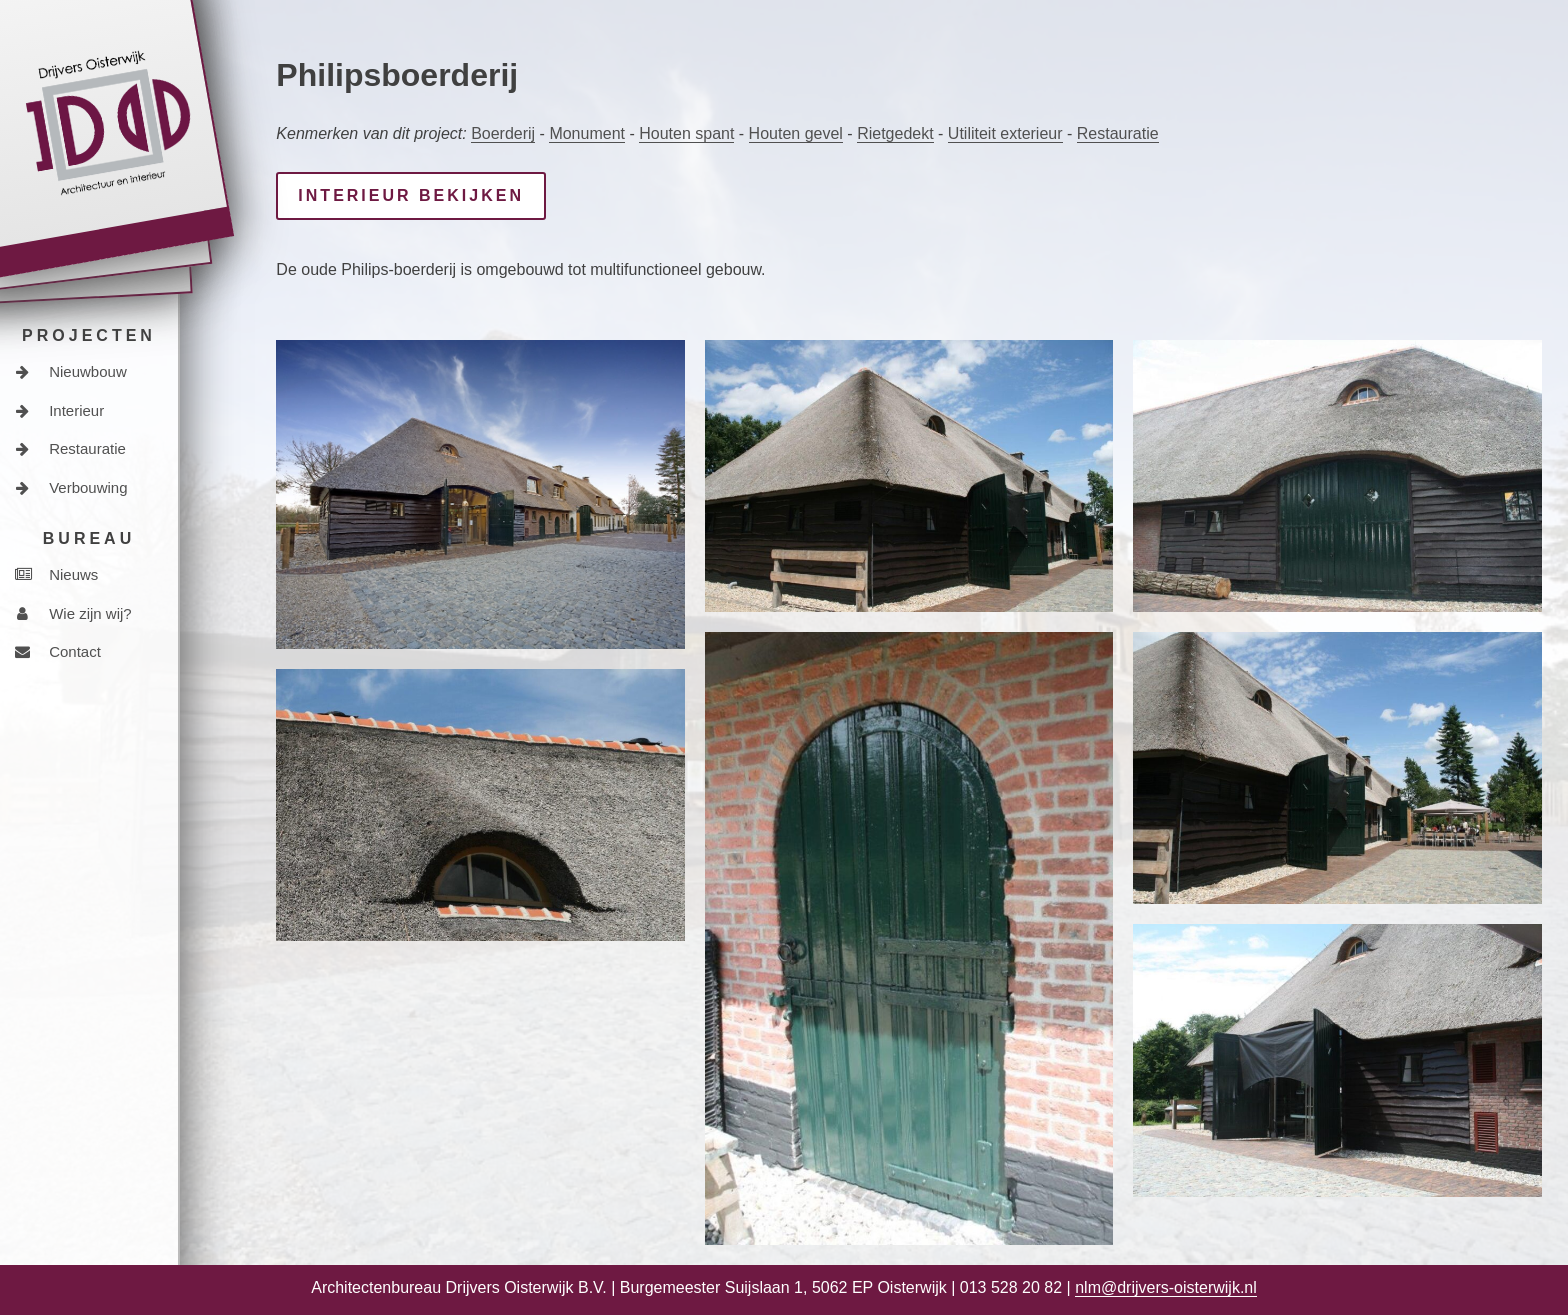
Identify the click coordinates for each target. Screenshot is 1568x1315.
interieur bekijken (411, 195)
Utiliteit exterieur (1005, 133)
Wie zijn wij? (73, 613)
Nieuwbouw (71, 371)
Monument (587, 133)
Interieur (59, 410)
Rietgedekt (895, 133)
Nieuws (56, 574)
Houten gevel (796, 133)
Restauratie (70, 448)
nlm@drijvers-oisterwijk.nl (1166, 1287)
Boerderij (503, 133)
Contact (58, 651)
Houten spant (686, 133)
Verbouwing (71, 487)
